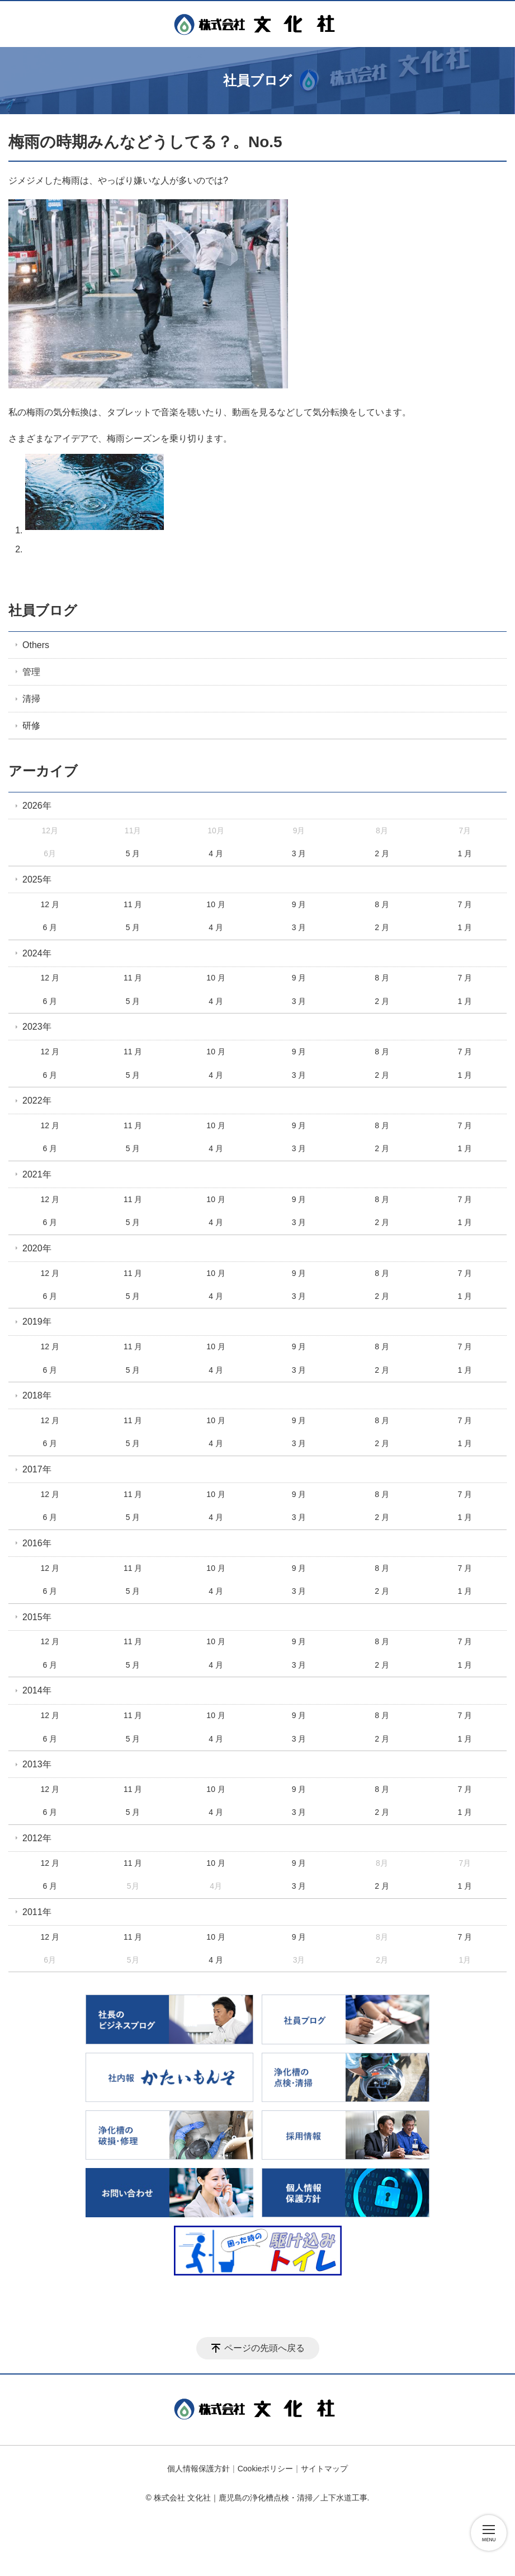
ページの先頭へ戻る (264, 2348)
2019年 (36, 1321)
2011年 (36, 1912)
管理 (31, 672)
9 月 (299, 904)
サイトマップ (324, 2468)
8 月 (382, 904)
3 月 (299, 853)
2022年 (36, 1100)
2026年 (36, 805)
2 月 (382, 853)
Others (35, 645)
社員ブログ (42, 610)
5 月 (133, 853)
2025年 (36, 879)
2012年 (36, 1838)
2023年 (36, 1026)
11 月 (133, 904)
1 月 (465, 853)
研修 (31, 725)
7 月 (465, 904)
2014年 (36, 1690)
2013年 (36, 1764)
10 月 (215, 904)
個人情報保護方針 (198, 2468)
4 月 (216, 853)
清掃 (31, 698)
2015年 (36, 1617)
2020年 (36, 1248)
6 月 (49, 927)
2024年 (36, 953)
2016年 (36, 1543)
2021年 (36, 1174)
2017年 (36, 1469)
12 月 (49, 904)
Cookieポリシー (266, 2468)
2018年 (36, 1395)
